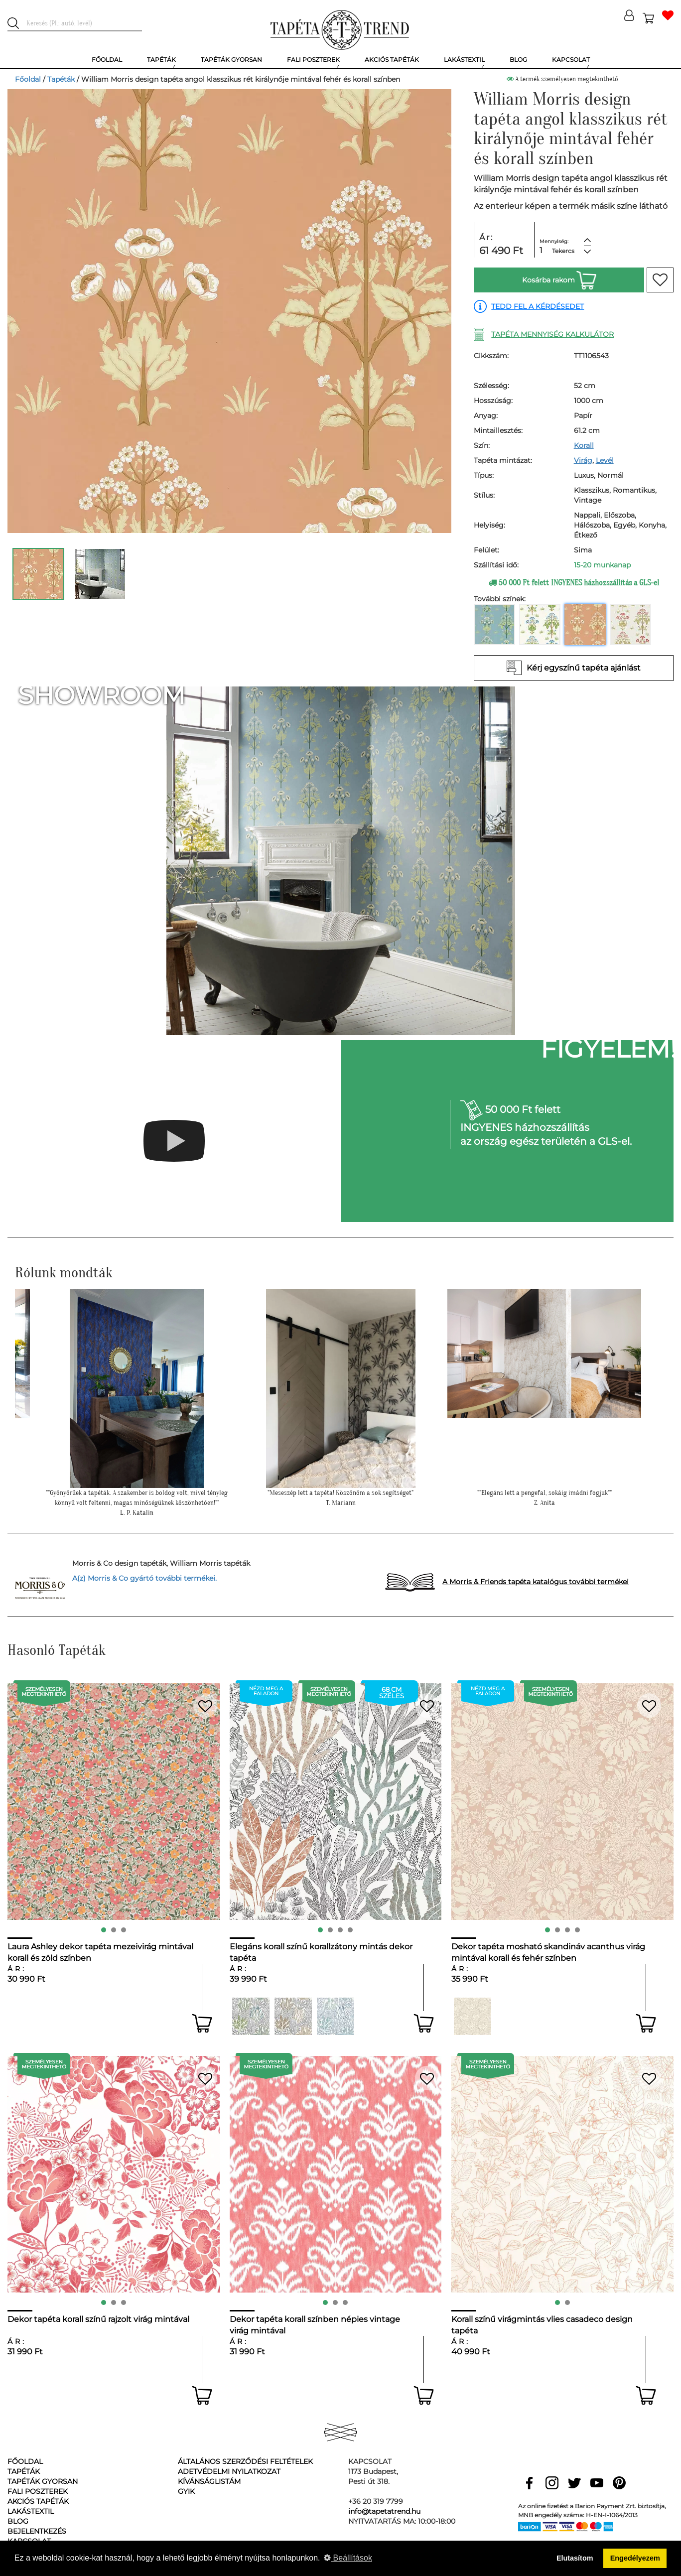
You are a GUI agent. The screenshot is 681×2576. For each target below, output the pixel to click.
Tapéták (61, 79)
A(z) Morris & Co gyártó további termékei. (144, 1578)
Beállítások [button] (348, 2558)
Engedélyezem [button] (635, 2558)
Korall (584, 445)
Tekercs (563, 251)
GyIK (186, 2491)
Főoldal (28, 79)
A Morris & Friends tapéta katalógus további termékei (535, 1581)
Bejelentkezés (36, 2531)
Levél (605, 460)
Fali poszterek (37, 2491)
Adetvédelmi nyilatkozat (229, 2471)
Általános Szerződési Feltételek (245, 2461)
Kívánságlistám (209, 2481)
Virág (583, 460)
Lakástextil (30, 2511)
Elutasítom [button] (574, 2558)
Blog (17, 2521)
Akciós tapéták (38, 2501)
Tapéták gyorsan (42, 2481)
